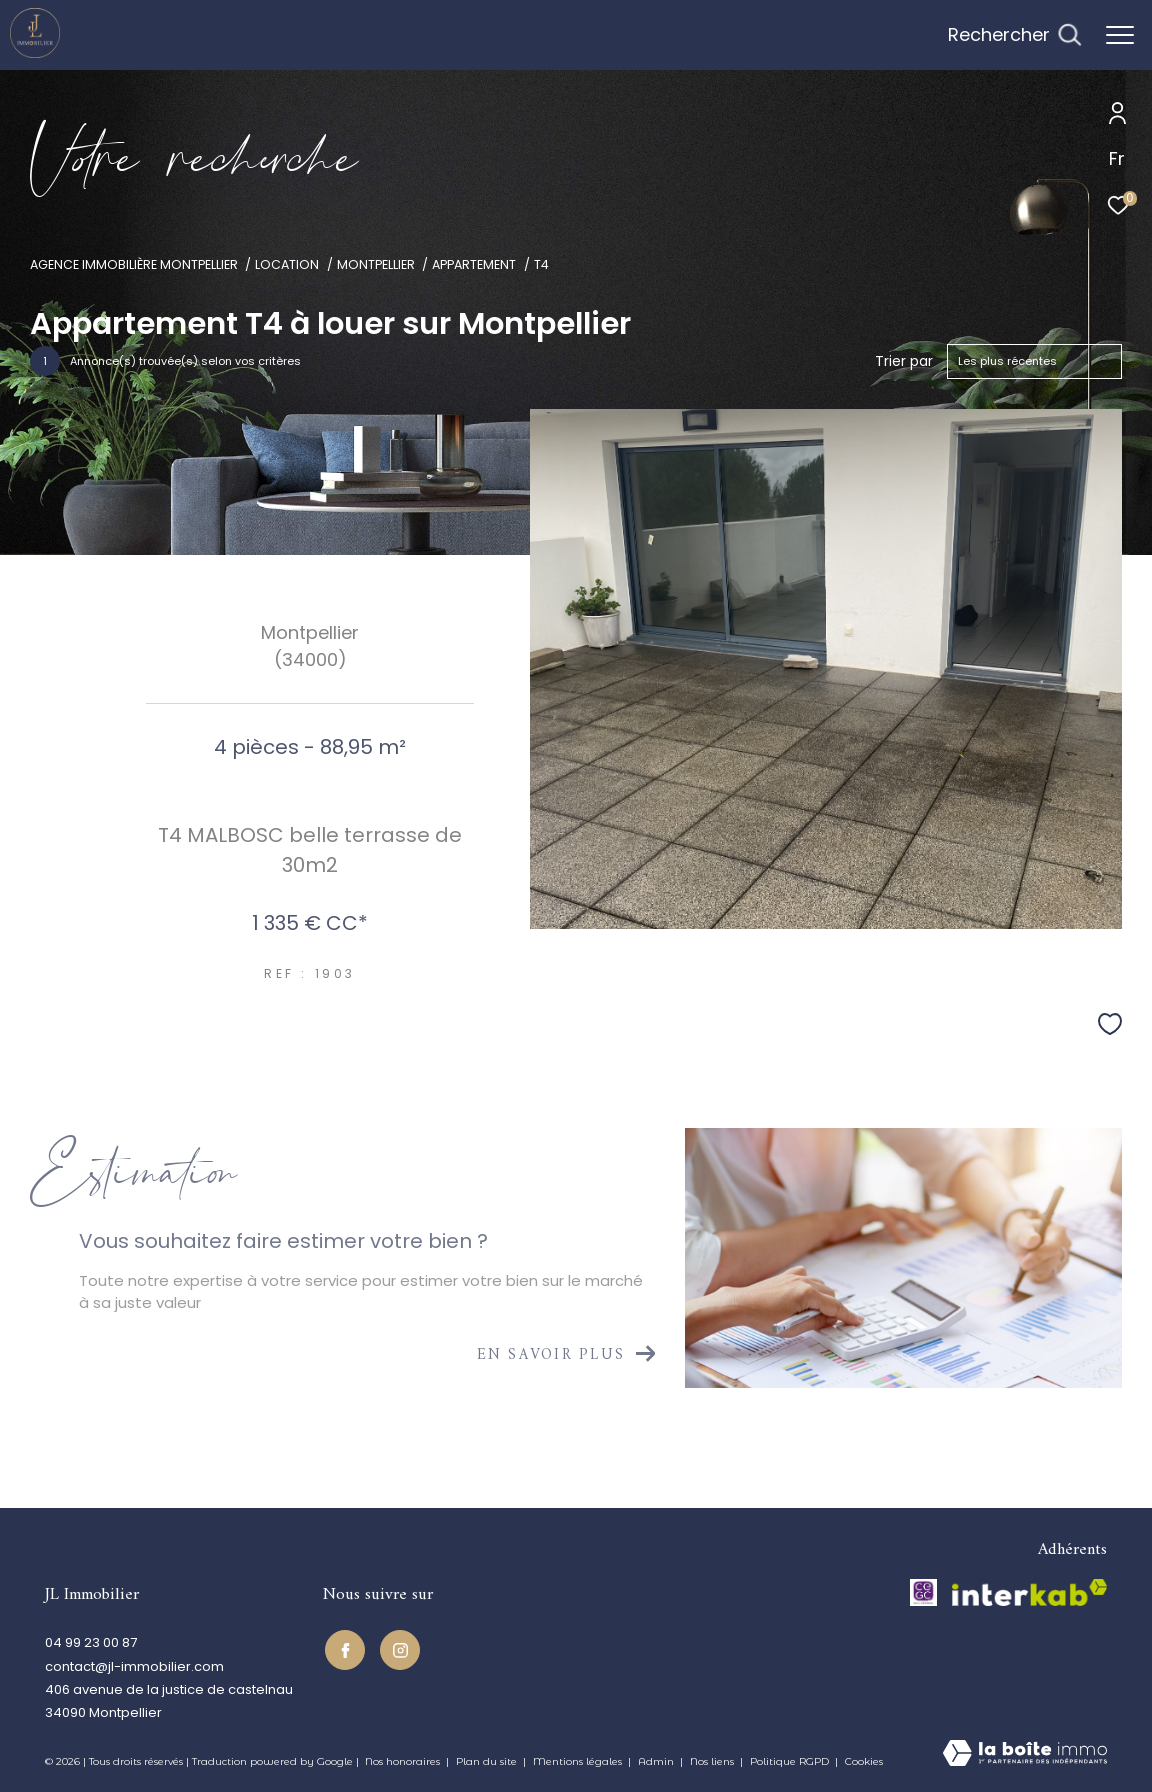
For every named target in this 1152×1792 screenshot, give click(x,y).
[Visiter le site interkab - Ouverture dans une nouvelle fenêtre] (1029, 1592)
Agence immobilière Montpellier (134, 264)
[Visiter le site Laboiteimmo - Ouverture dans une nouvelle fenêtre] (1025, 1754)
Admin (657, 1761)
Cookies (864, 1762)
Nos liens (713, 1761)
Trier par (904, 361)
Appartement (474, 264)
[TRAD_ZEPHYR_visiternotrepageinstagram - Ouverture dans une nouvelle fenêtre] (398, 1648)
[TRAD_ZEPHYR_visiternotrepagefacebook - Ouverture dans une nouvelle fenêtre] (343, 1648)
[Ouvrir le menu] (1120, 35)
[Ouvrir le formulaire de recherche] (1014, 35)
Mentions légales (579, 1761)
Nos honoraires (404, 1761)
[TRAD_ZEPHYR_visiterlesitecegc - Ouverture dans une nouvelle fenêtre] (923, 1592)
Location (287, 264)
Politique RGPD (789, 1761)
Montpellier (376, 264)
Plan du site (488, 1761)
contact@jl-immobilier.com (134, 1666)
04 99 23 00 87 (91, 1642)
